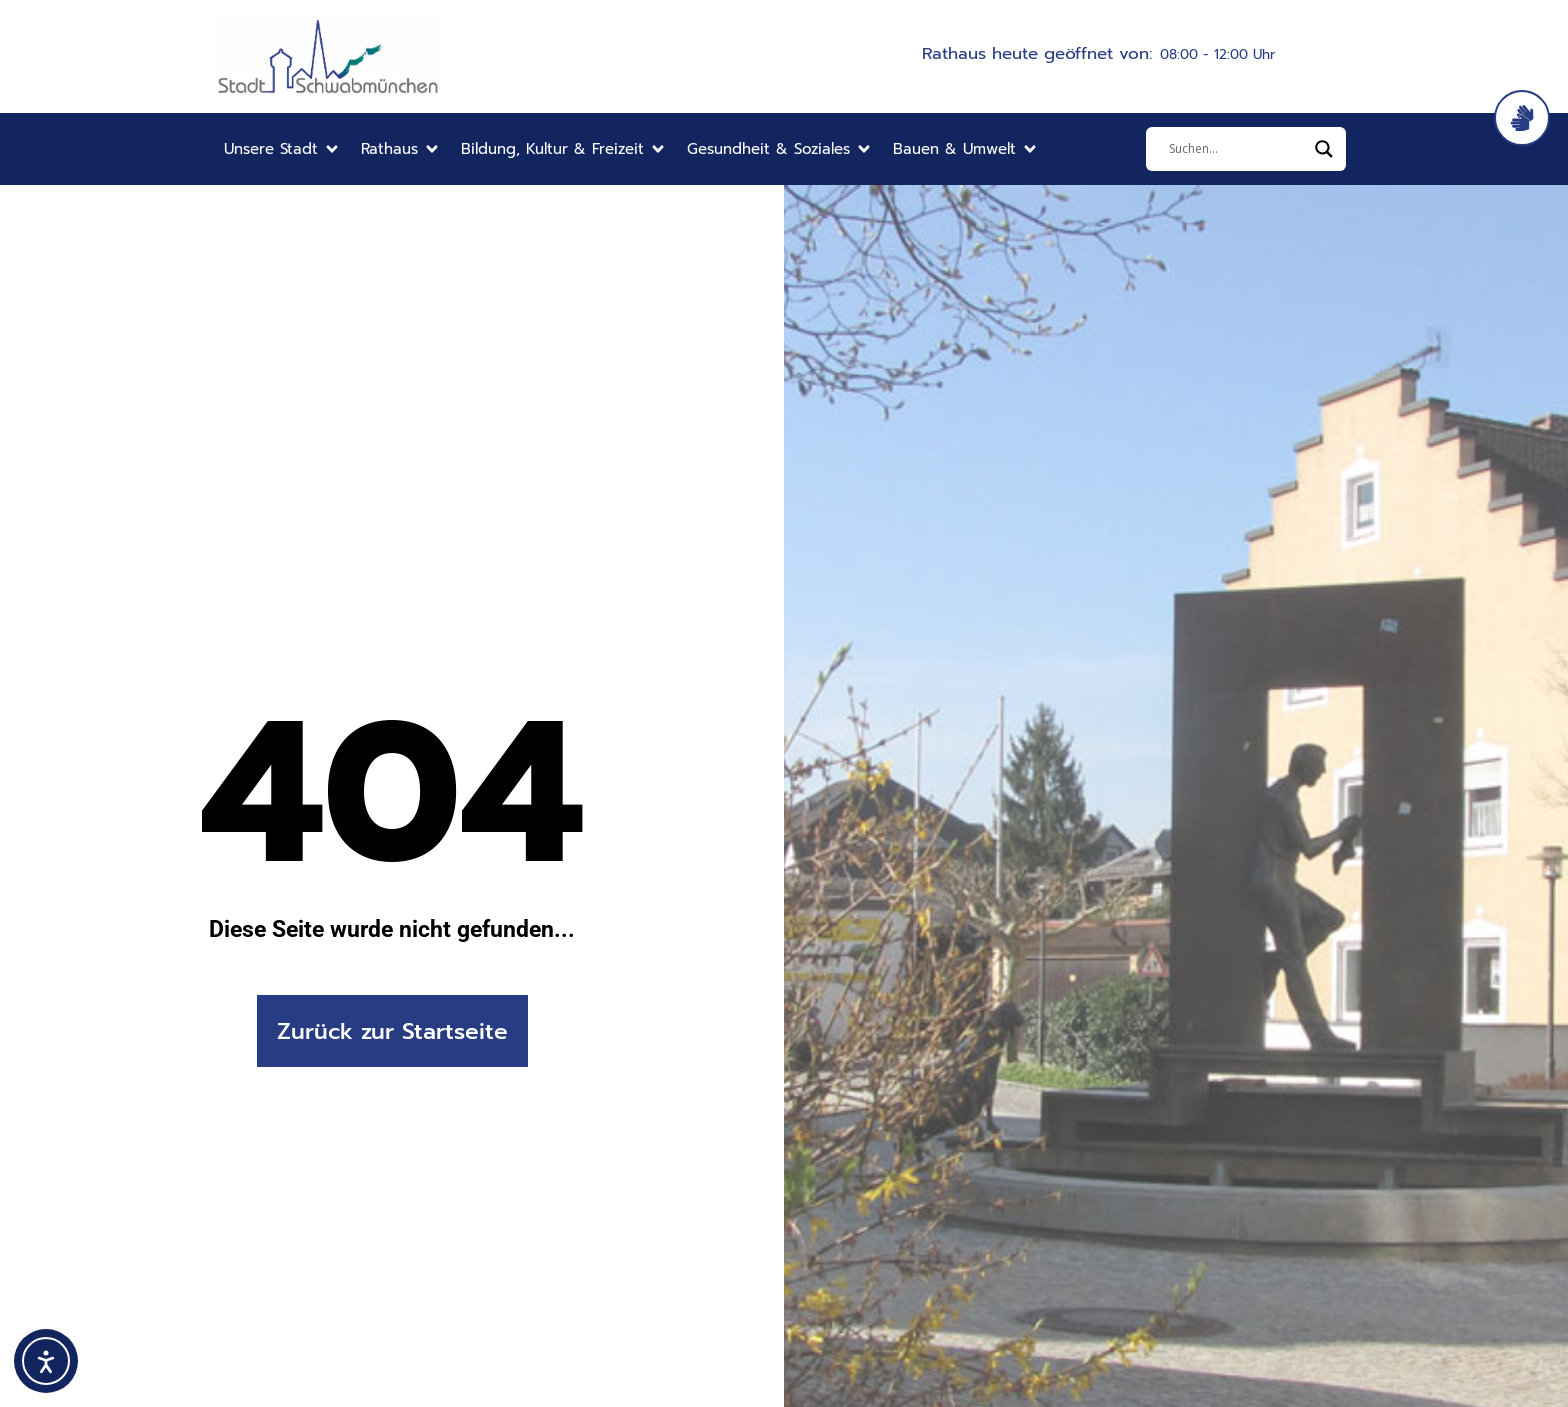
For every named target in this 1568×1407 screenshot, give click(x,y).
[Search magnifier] (1324, 149)
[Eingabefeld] (1237, 149)
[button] (282, 149)
